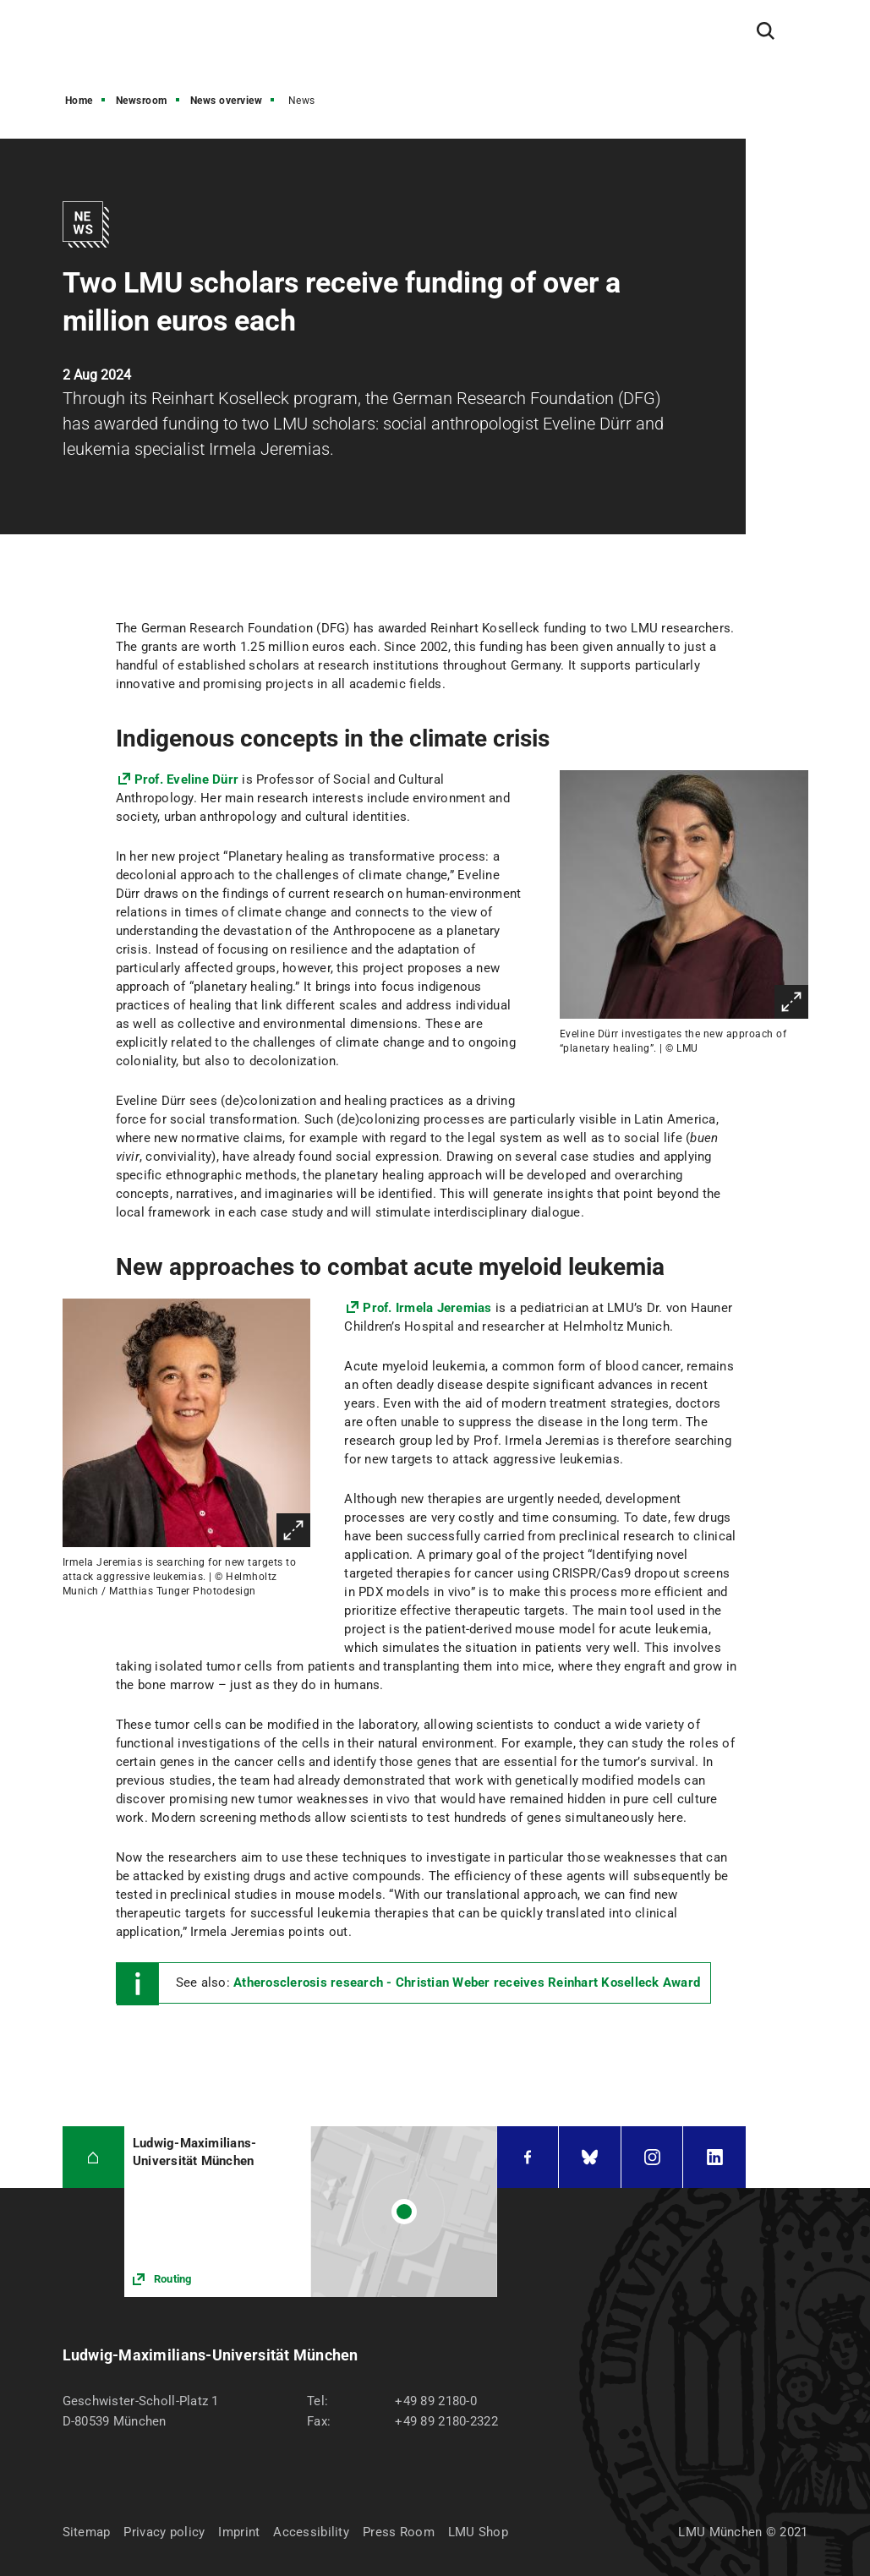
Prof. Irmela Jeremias (427, 1307)
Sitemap (87, 2532)
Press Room (399, 2532)
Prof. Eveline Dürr (188, 779)
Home (79, 101)
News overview (226, 101)
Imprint (239, 2532)
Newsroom (141, 101)
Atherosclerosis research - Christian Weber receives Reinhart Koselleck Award (466, 1982)
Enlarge (791, 1002)
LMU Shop (478, 2532)
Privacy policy (164, 2532)
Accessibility (311, 2532)
